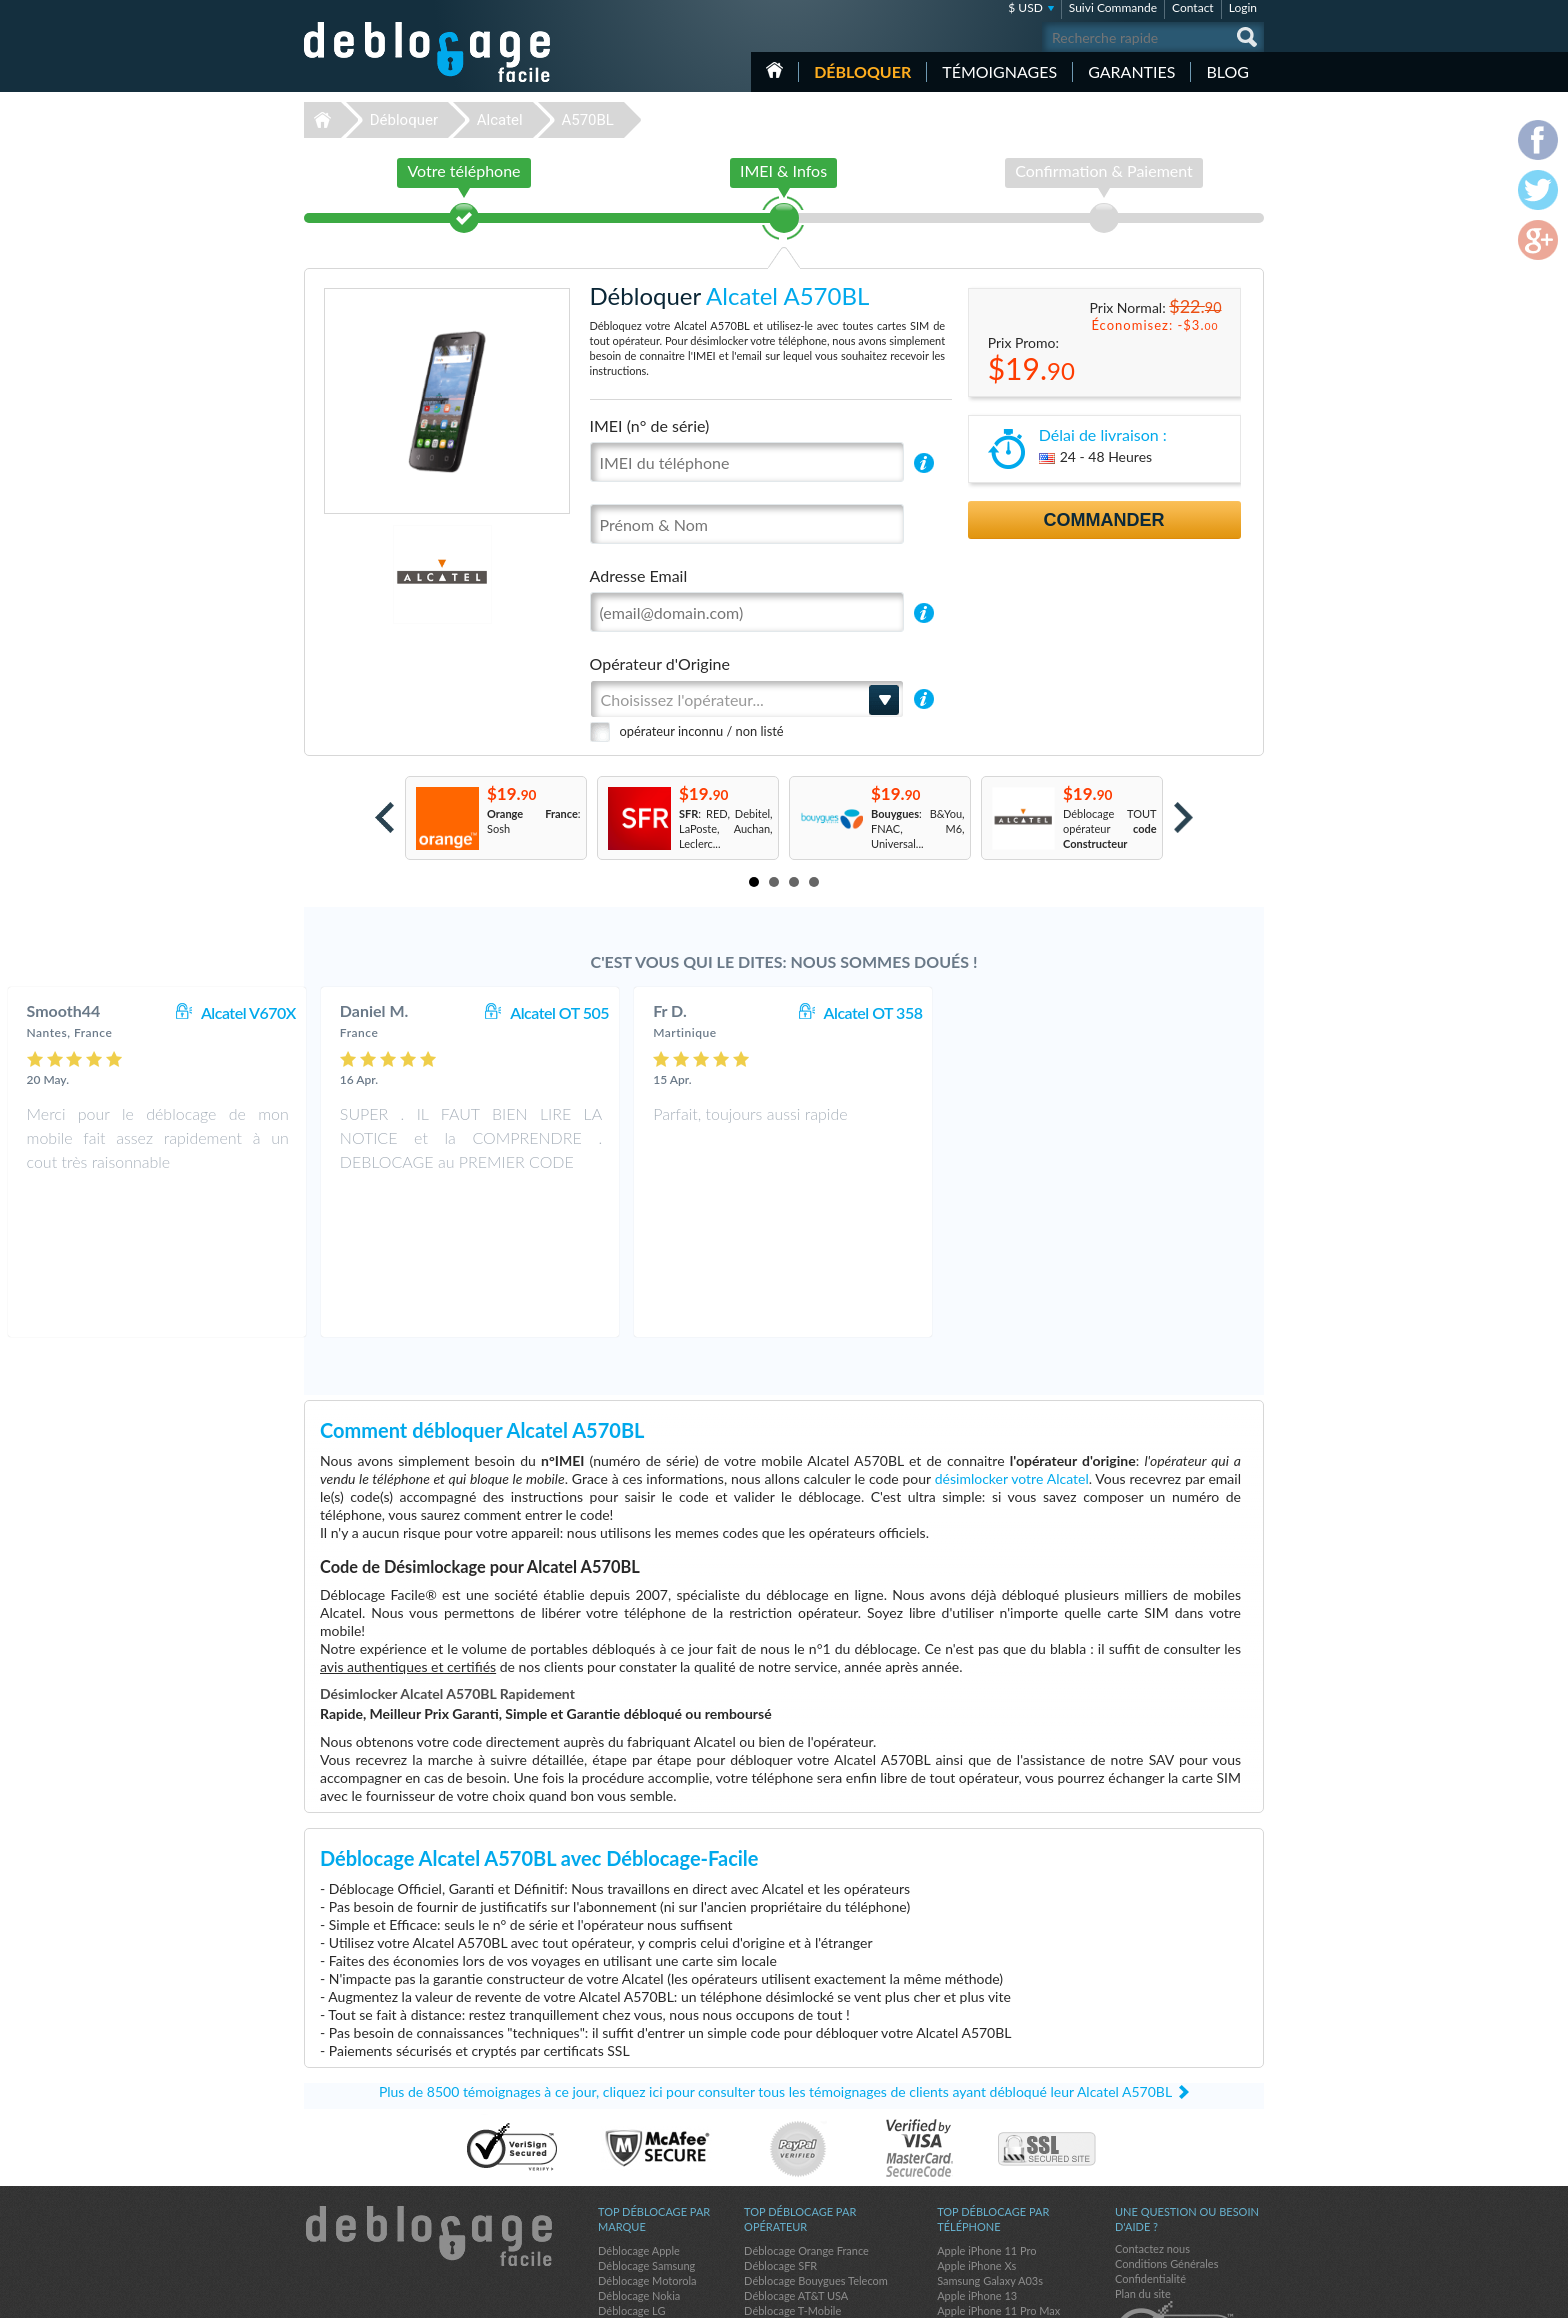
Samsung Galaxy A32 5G (996, 2202)
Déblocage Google (642, 2187)
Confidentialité (1150, 2140)
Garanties (1131, 71)
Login (1243, 7)
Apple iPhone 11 (977, 2217)
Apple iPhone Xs (976, 2127)
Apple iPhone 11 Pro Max (998, 2172)
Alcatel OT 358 (1187, 1012)
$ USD (1025, 7)
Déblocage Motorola (647, 2142)
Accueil (774, 70)
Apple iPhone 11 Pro (986, 2112)
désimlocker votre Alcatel (1012, 1340)
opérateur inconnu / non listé (702, 731)
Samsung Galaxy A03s (990, 2142)
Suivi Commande (1113, 7)
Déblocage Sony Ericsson (658, 2217)
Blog (1227, 71)
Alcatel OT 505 (873, 1012)
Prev (384, 817)
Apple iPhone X (974, 2187)
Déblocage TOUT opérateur (1110, 828)
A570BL (587, 120)
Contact (1193, 7)
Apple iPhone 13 (977, 2157)
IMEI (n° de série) (650, 425)
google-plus (1249, 2294)
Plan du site (1143, 2155)
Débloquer (862, 71)
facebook (1169, 2294)
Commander (1104, 520)
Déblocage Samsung (646, 2127)
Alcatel (500, 120)
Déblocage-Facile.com (428, 2098)
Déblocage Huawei (643, 2202)
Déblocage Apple (639, 2112)
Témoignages (999, 71)
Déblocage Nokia (639, 2157)
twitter (1209, 2294)
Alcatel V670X (562, 1012)
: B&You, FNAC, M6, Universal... (918, 828)
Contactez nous (1152, 2110)
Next (1183, 817)
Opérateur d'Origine (660, 663)
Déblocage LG (631, 2172)
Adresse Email (639, 575)
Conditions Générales (1166, 2125)
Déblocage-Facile (428, 52)
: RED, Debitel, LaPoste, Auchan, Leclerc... (726, 828)
